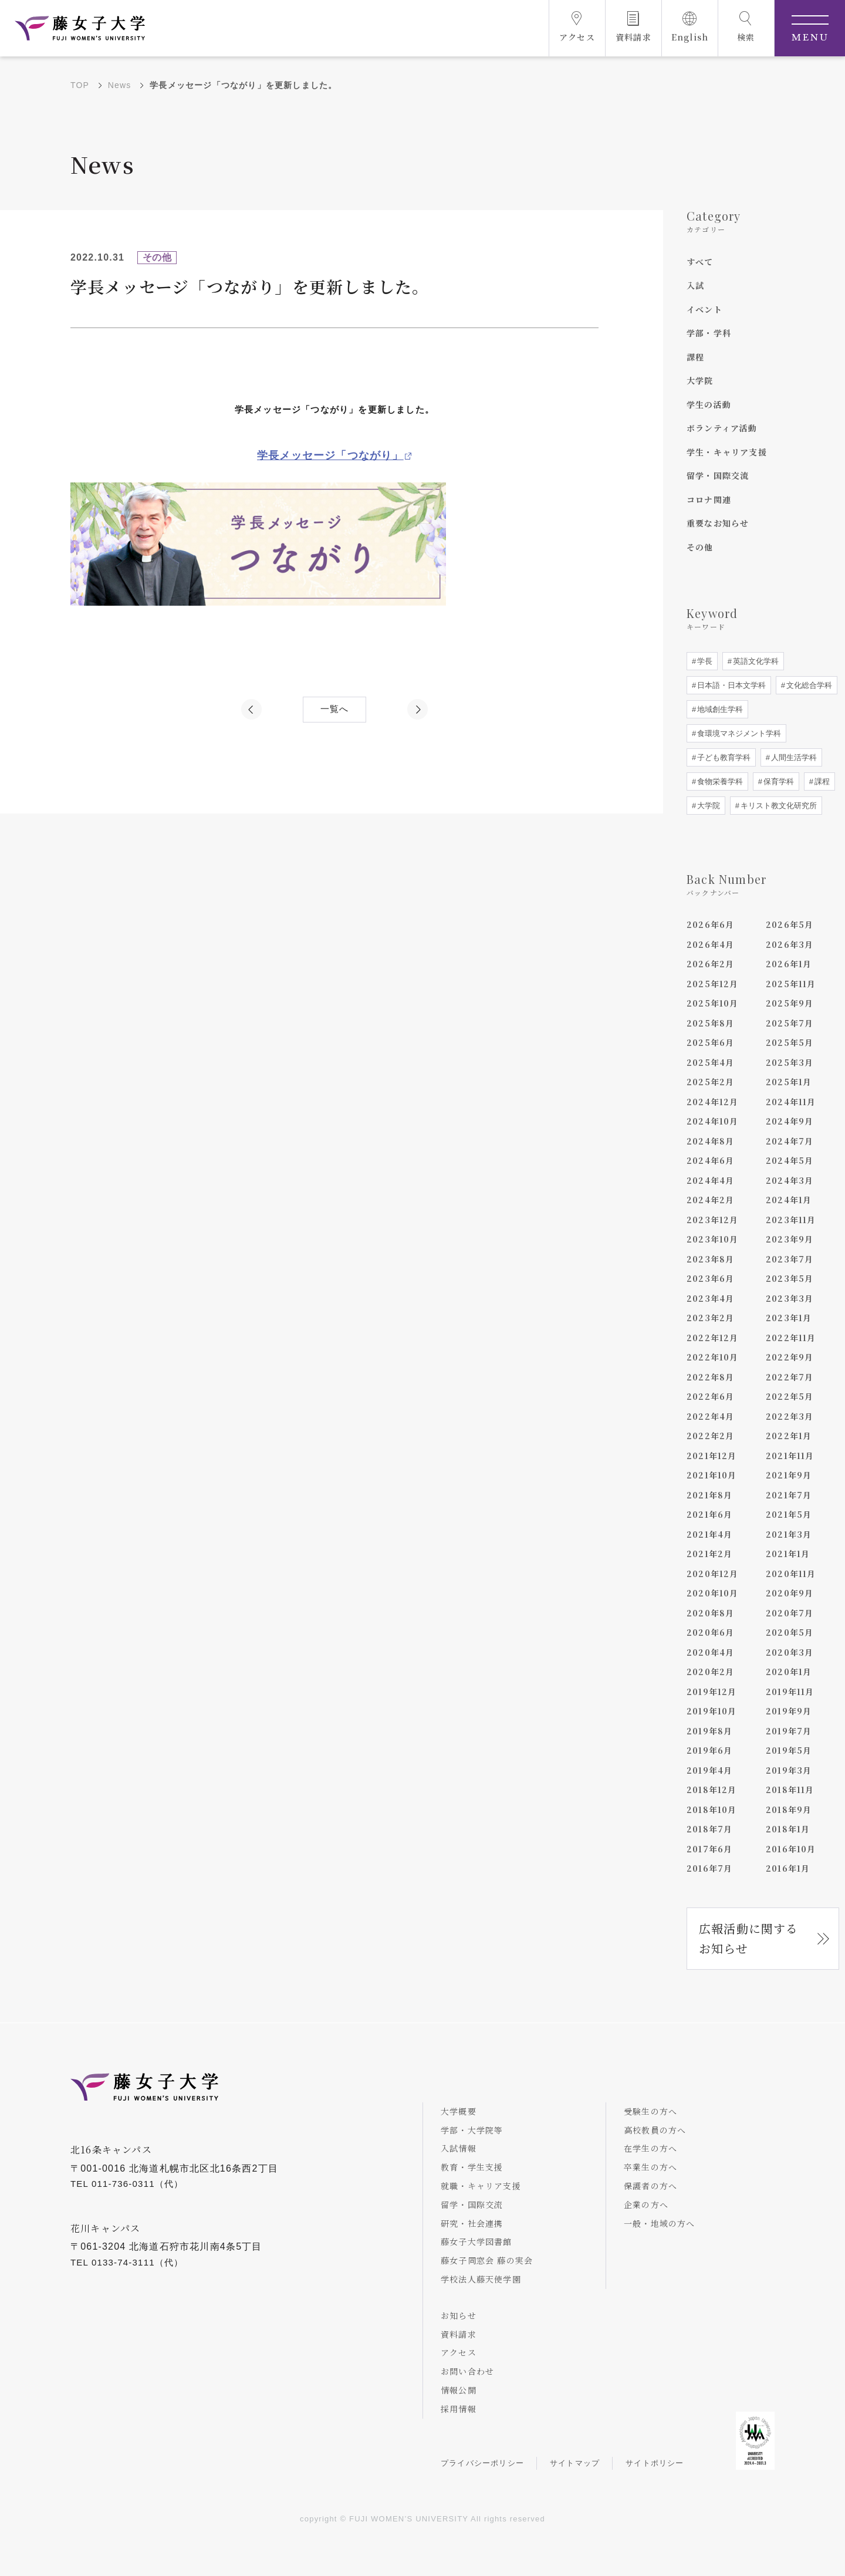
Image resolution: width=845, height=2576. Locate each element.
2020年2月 (710, 1671)
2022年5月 (789, 1396)
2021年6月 (709, 1514)
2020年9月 (789, 1593)
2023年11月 (791, 1220)
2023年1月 (789, 1318)
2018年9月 (789, 1809)
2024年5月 (789, 1160)
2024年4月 (710, 1180)
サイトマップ (575, 2463)
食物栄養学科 (719, 781)
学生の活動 (709, 404)
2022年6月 (710, 1396)
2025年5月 (789, 1042)
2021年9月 (789, 1475)
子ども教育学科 (723, 757)
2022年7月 (789, 1377)
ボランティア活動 (722, 428)
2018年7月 (709, 1829)
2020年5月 (789, 1632)
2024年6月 (710, 1160)
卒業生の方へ (650, 2167)
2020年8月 (710, 1613)
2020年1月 (789, 1671)
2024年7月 (789, 1141)
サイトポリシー (655, 2463)
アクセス (458, 2352)
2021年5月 (789, 1514)
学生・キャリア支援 (727, 452)
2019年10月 (712, 1711)
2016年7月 (709, 1868)
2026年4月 (710, 944)
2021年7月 (789, 1495)
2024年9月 (789, 1121)
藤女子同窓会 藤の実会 (487, 2260)
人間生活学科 (793, 757)
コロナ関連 (709, 499)
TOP (79, 85)
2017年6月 (709, 1849)
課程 (695, 357)
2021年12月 (712, 1455)
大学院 (700, 380)
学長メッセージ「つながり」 (330, 455)
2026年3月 (789, 944)
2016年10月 (791, 1849)
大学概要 (458, 2111)
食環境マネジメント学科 (738, 733)
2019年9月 (789, 1711)
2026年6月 (710, 924)
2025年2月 (710, 1082)
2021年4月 (709, 1534)
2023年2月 (710, 1318)
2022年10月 (713, 1357)
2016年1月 (788, 1868)
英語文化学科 (755, 661)
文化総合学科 (808, 685)
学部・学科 (709, 333)
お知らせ (458, 2315)
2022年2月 (710, 1436)
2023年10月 (713, 1239)
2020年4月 (710, 1652)
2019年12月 (712, 1691)
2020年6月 (710, 1632)
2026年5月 (789, 924)
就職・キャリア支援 (481, 2186)
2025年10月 (713, 1003)
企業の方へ (646, 2204)
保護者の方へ (650, 2186)
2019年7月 (789, 1731)
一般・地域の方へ (659, 2223)
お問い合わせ (467, 2371)
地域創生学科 (719, 709)
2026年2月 (710, 964)
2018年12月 (712, 1789)
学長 (703, 661)
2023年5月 (789, 1278)
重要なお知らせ (718, 523)
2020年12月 (713, 1573)
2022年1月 (789, 1436)
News (119, 85)
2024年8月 (710, 1141)
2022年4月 (710, 1416)
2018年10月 (712, 1809)
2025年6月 (710, 1042)
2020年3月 (789, 1652)
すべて (700, 262)
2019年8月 (709, 1731)
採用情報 (458, 2409)
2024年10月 (713, 1121)
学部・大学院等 (472, 2130)
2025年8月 (710, 1023)
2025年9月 (789, 1003)
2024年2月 (710, 1200)
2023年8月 (710, 1259)
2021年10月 (712, 1475)
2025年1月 (789, 1082)
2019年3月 (789, 1770)
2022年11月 (791, 1337)
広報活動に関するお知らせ (749, 1938)
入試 (695, 285)
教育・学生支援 (472, 2167)
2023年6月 (710, 1278)
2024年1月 (789, 1200)
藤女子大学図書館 (476, 2241)
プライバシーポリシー (482, 2463)
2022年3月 (789, 1416)
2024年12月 (713, 1102)
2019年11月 (790, 1691)
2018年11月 (790, 1789)
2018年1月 (788, 1829)
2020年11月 (791, 1573)
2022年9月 (789, 1357)
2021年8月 (709, 1495)
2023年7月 (789, 1259)
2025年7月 (789, 1023)
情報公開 (458, 2390)
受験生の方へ (650, 2111)
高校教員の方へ (655, 2130)
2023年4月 (710, 1298)
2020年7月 (789, 1613)
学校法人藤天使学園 (481, 2279)
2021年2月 (709, 1553)
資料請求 (458, 2334)
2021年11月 (790, 1455)
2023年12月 (713, 1220)
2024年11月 (791, 1102)
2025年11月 (791, 984)
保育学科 (777, 781)
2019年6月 (709, 1750)
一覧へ (334, 709)
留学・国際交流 (718, 475)
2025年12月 (713, 984)
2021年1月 (788, 1553)
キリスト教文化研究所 (777, 805)
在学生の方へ (650, 2148)
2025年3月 (789, 1062)
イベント (704, 309)
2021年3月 (789, 1534)
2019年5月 (789, 1750)
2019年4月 (709, 1770)
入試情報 (458, 2148)
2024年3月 (789, 1180)
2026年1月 (789, 964)
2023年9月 (789, 1239)
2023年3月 (789, 1298)
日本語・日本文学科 (730, 685)
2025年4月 (710, 1062)
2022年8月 (710, 1377)
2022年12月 (713, 1337)
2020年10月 (713, 1593)
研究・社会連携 (472, 2223)
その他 (700, 547)
